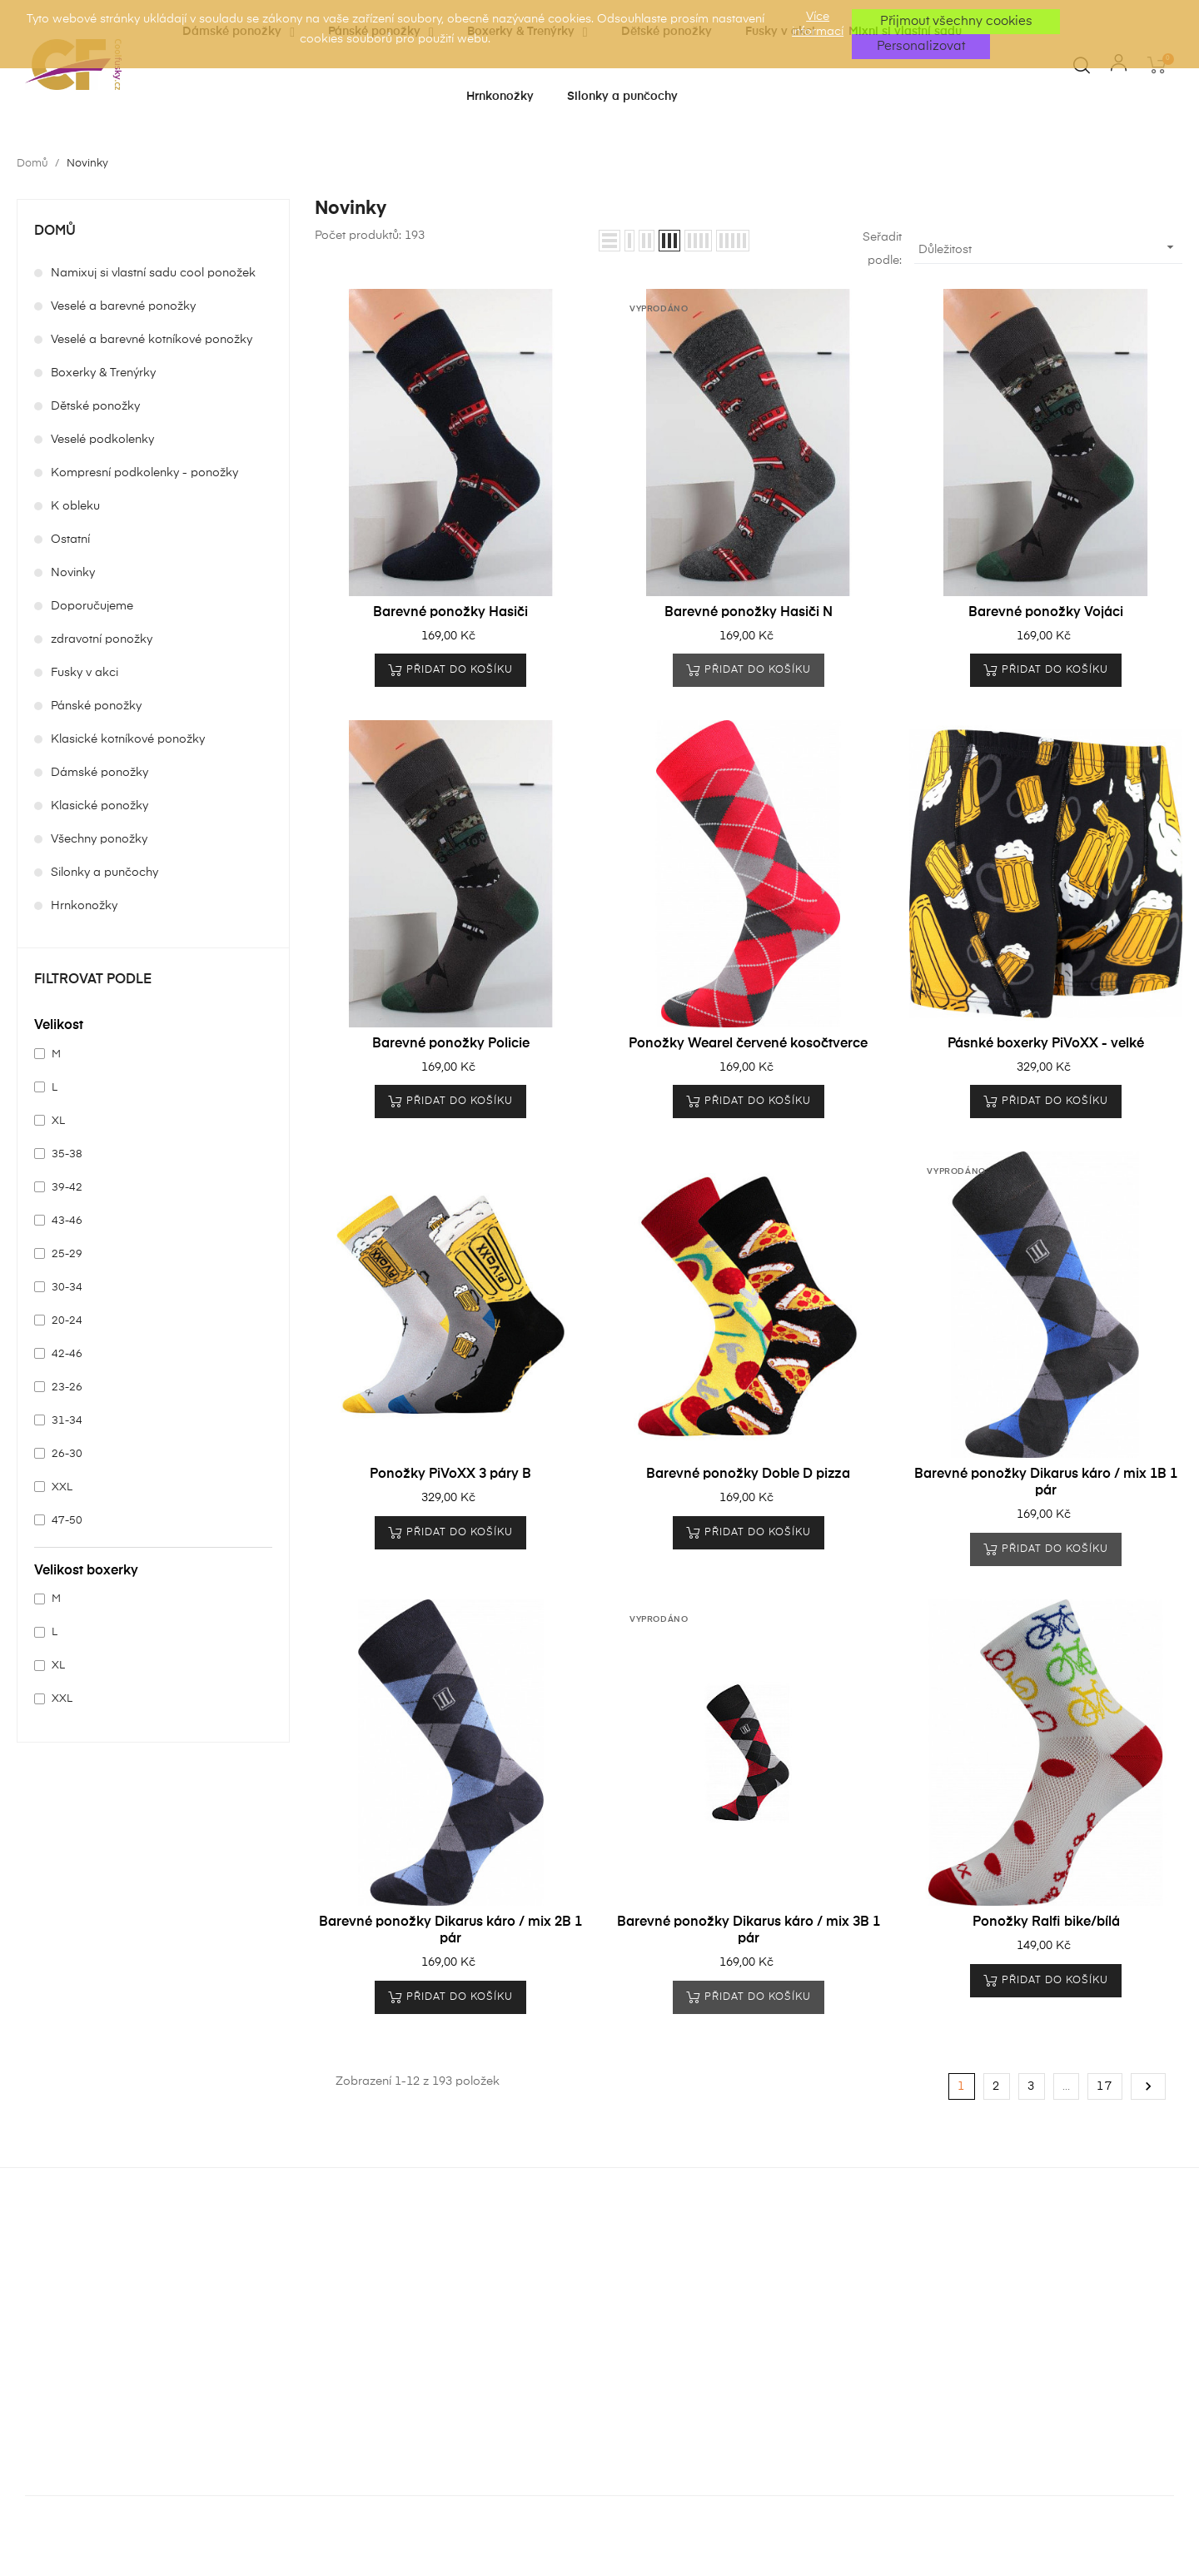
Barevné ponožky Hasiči (450, 612)
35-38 (67, 1154)
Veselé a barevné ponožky (123, 306)
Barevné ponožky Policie (451, 1044)
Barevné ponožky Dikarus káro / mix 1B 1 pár (1045, 1483)
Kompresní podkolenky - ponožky (144, 473)
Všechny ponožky (99, 839)
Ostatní (70, 539)
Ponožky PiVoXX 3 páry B (450, 1474)
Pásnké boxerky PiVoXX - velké (1046, 1044)
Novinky (73, 573)
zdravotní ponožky (101, 639)
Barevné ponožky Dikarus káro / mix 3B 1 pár (748, 1931)
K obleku (75, 506)
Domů (55, 231)
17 (1105, 2086)
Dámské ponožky (99, 772)
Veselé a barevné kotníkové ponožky (151, 340)
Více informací (817, 24)
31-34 (67, 1420)
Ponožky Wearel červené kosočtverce (748, 1044)
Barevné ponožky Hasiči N (748, 612)
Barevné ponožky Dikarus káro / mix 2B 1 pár (450, 1931)
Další (1148, 2086)
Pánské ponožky (96, 706)
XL (58, 1121)
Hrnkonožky (84, 906)
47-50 (67, 1520)
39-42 (67, 1187)
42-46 (67, 1354)
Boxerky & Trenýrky (103, 373)
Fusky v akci (84, 673)
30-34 (67, 1287)
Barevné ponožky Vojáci (1045, 612)
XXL (62, 1487)
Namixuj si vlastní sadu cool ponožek (153, 273)
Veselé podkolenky (102, 439)
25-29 (67, 1254)
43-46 (67, 1221)
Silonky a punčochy (104, 872)
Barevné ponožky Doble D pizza (748, 1474)
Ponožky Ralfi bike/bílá (1046, 1922)
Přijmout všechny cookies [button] (956, 21)
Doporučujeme (92, 606)
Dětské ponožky (95, 406)
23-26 (67, 1387)
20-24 (67, 1320)
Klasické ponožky (99, 806)
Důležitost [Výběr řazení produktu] (1048, 247)
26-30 (67, 1454)
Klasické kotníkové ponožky (128, 739)
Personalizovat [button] (921, 46)
